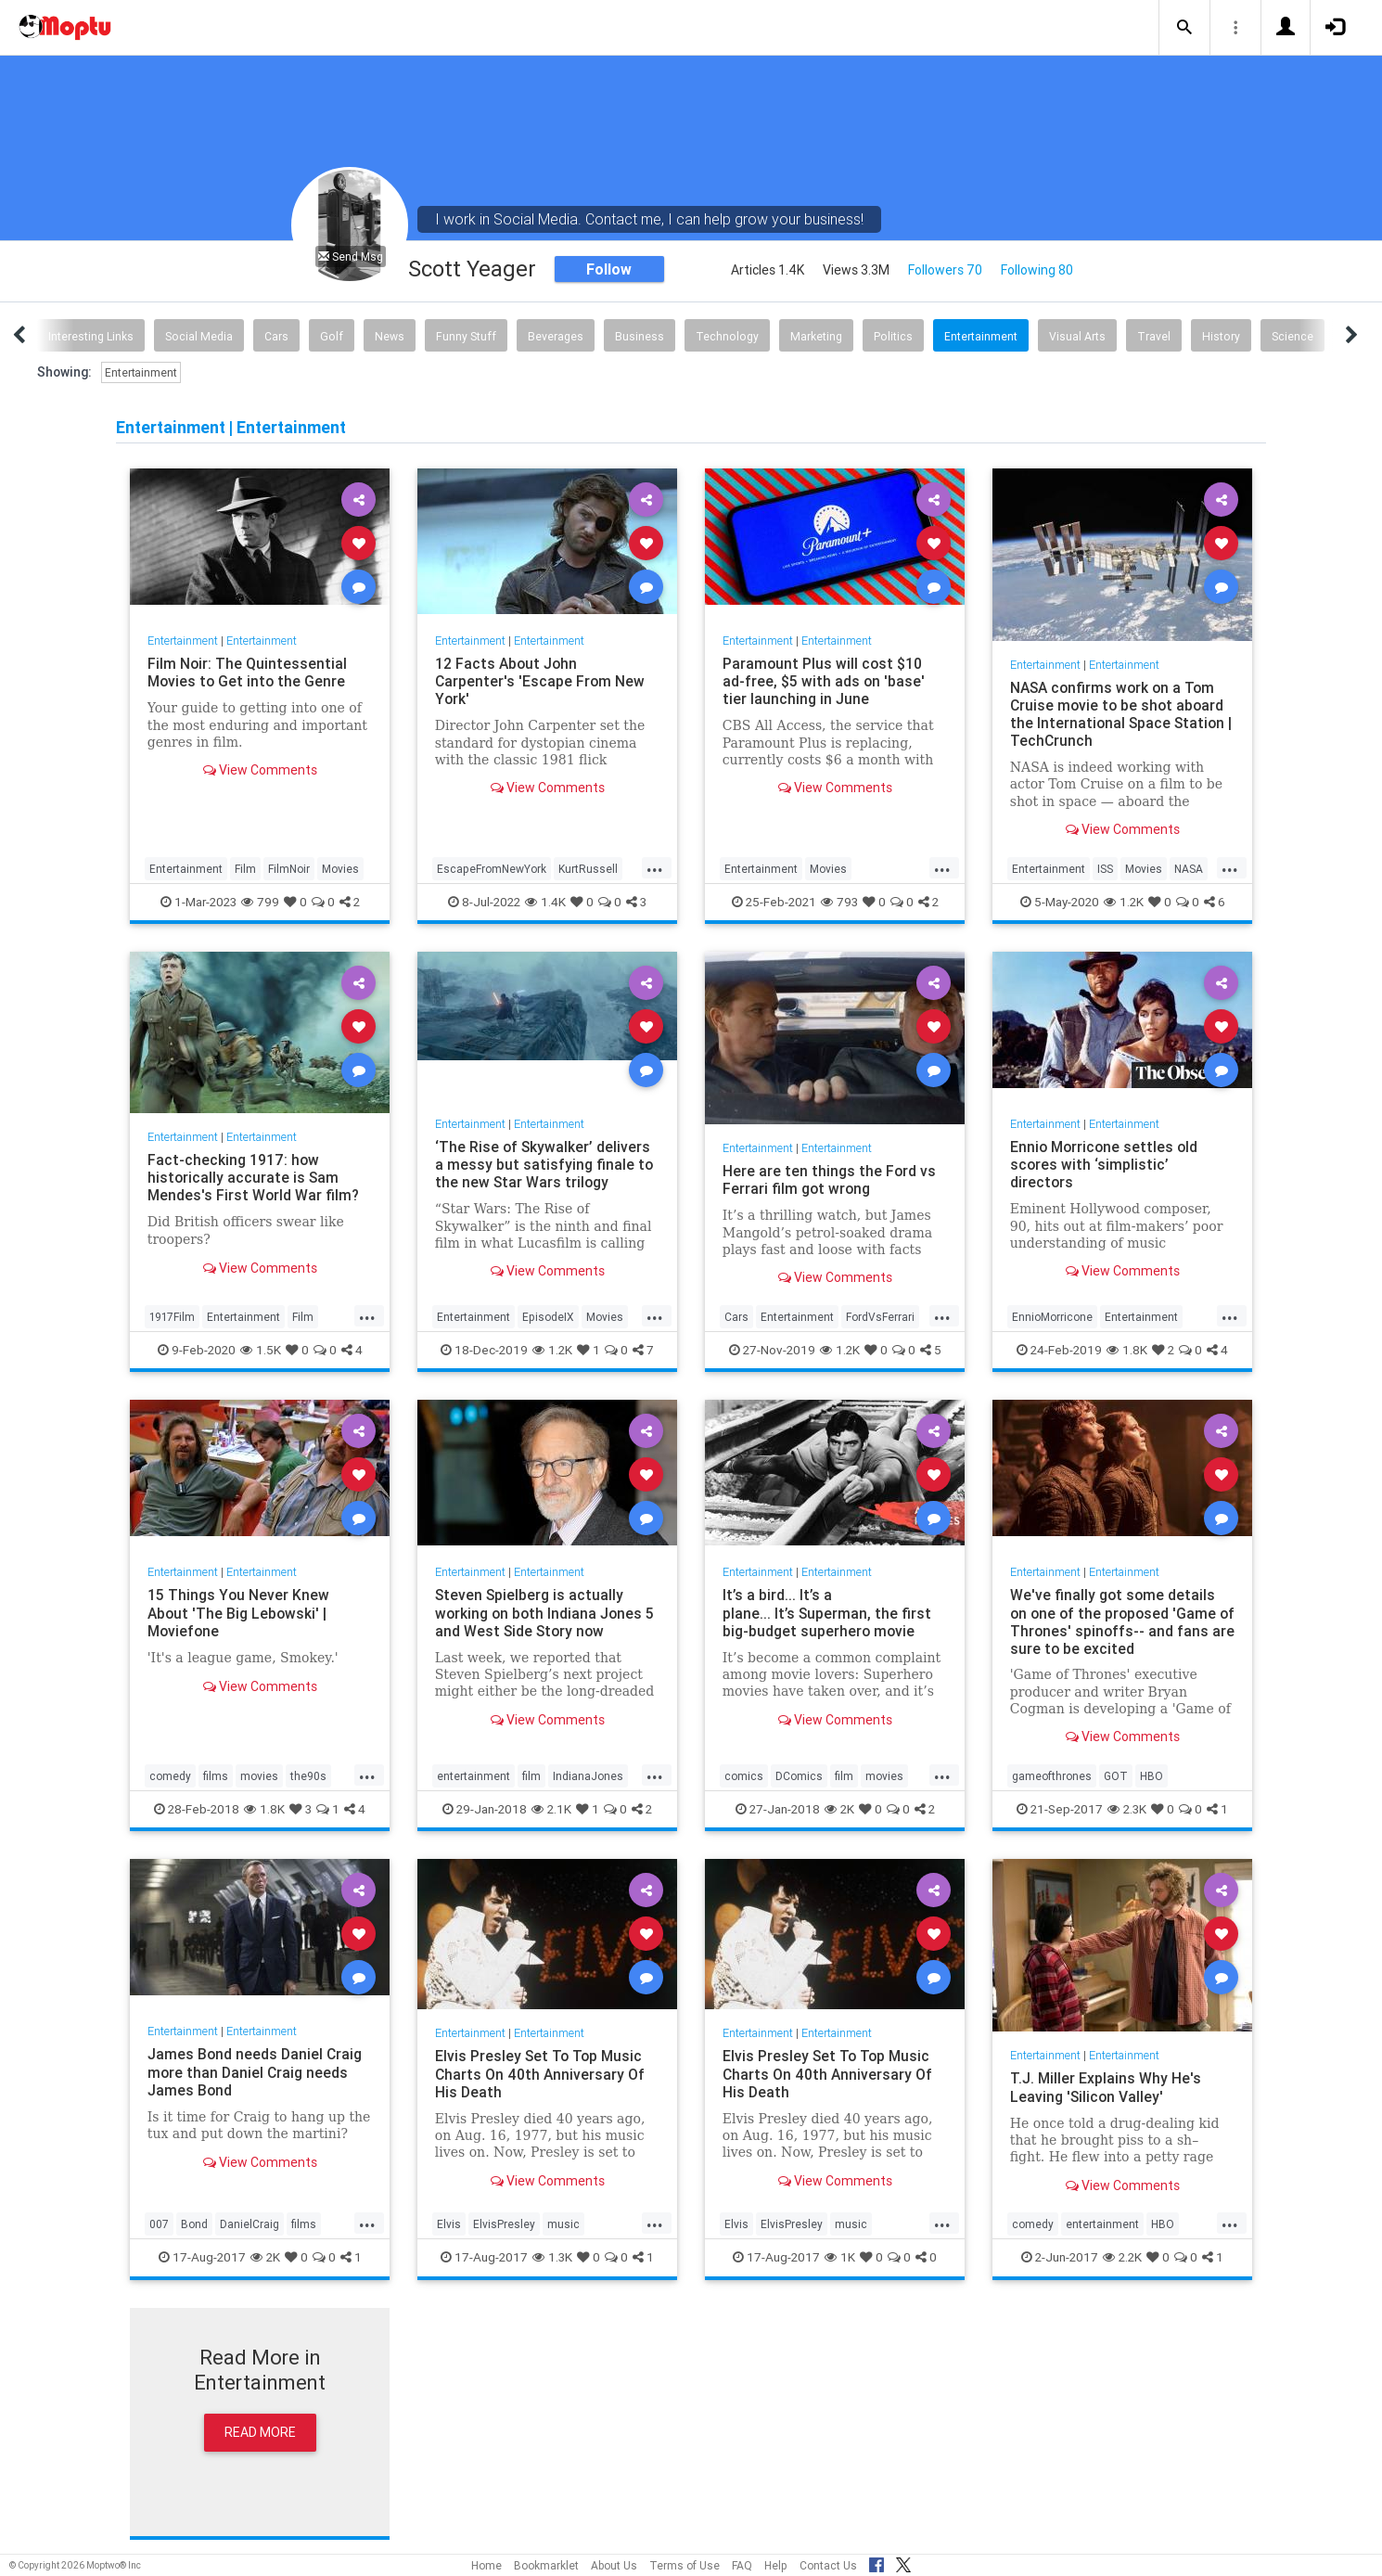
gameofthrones (1052, 1776)
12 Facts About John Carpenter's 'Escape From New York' (540, 681)
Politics (893, 336)
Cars (276, 336)
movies (259, 1776)
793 (839, 901)
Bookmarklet (546, 2565)
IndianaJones (588, 1776)
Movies (340, 869)
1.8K (1127, 1349)
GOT (1116, 1776)
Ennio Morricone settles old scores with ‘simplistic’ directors (1106, 1164)
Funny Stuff (466, 336)
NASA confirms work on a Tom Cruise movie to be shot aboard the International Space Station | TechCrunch (1119, 714)
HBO (1151, 1776)
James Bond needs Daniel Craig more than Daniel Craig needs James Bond (255, 2071)
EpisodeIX (548, 1317)
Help (775, 2565)
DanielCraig (249, 2224)
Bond (194, 2224)
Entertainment (980, 336)
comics (743, 1776)
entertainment (473, 1776)
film (531, 1776)
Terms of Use (684, 2565)
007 (159, 2224)
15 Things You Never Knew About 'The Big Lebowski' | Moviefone (238, 1612)
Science (1292, 336)
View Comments (260, 770)
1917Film (172, 1317)
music (563, 2224)
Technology (727, 336)
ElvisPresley (504, 2224)
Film (245, 869)
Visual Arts (1077, 336)
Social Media (199, 336)
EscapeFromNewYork (491, 869)
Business (639, 336)
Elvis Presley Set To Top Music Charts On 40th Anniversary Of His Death (540, 2073)
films (215, 1776)
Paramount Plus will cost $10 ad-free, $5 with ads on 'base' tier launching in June (825, 681)
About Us (614, 2565)
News (389, 336)
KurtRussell (588, 869)
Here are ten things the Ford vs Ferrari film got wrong (830, 1179)
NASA (1188, 869)
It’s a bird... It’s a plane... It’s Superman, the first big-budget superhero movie (827, 1612)
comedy (170, 1776)
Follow (609, 269)
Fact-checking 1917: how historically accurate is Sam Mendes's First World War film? (256, 1177)
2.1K (551, 1809)
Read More (260, 2432)
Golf (331, 336)
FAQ (742, 2565)
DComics (799, 1776)
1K (840, 2257)
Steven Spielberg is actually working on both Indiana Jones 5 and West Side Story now (547, 1612)
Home (486, 2565)
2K (839, 1809)
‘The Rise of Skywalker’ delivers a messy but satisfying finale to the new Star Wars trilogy (544, 1164)
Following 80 (1037, 270)
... (654, 867)
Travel (1154, 336)
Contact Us (828, 2565)
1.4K (545, 901)
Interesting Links (91, 336)
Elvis (449, 2224)
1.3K (552, 2257)
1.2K (1124, 901)
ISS (1105, 869)
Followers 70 (945, 270)
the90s (308, 1776)
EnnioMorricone (1052, 1317)
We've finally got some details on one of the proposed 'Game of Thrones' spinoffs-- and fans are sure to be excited (1120, 1621)
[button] (1184, 28)
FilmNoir (289, 869)
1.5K (260, 1349)
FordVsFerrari (880, 1317)
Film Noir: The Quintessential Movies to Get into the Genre (248, 672)
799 (260, 901)
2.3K (1126, 1809)
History (1221, 336)
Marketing (816, 336)
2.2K (1122, 2257)
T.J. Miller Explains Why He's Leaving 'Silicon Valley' (1106, 2087)
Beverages (555, 336)
